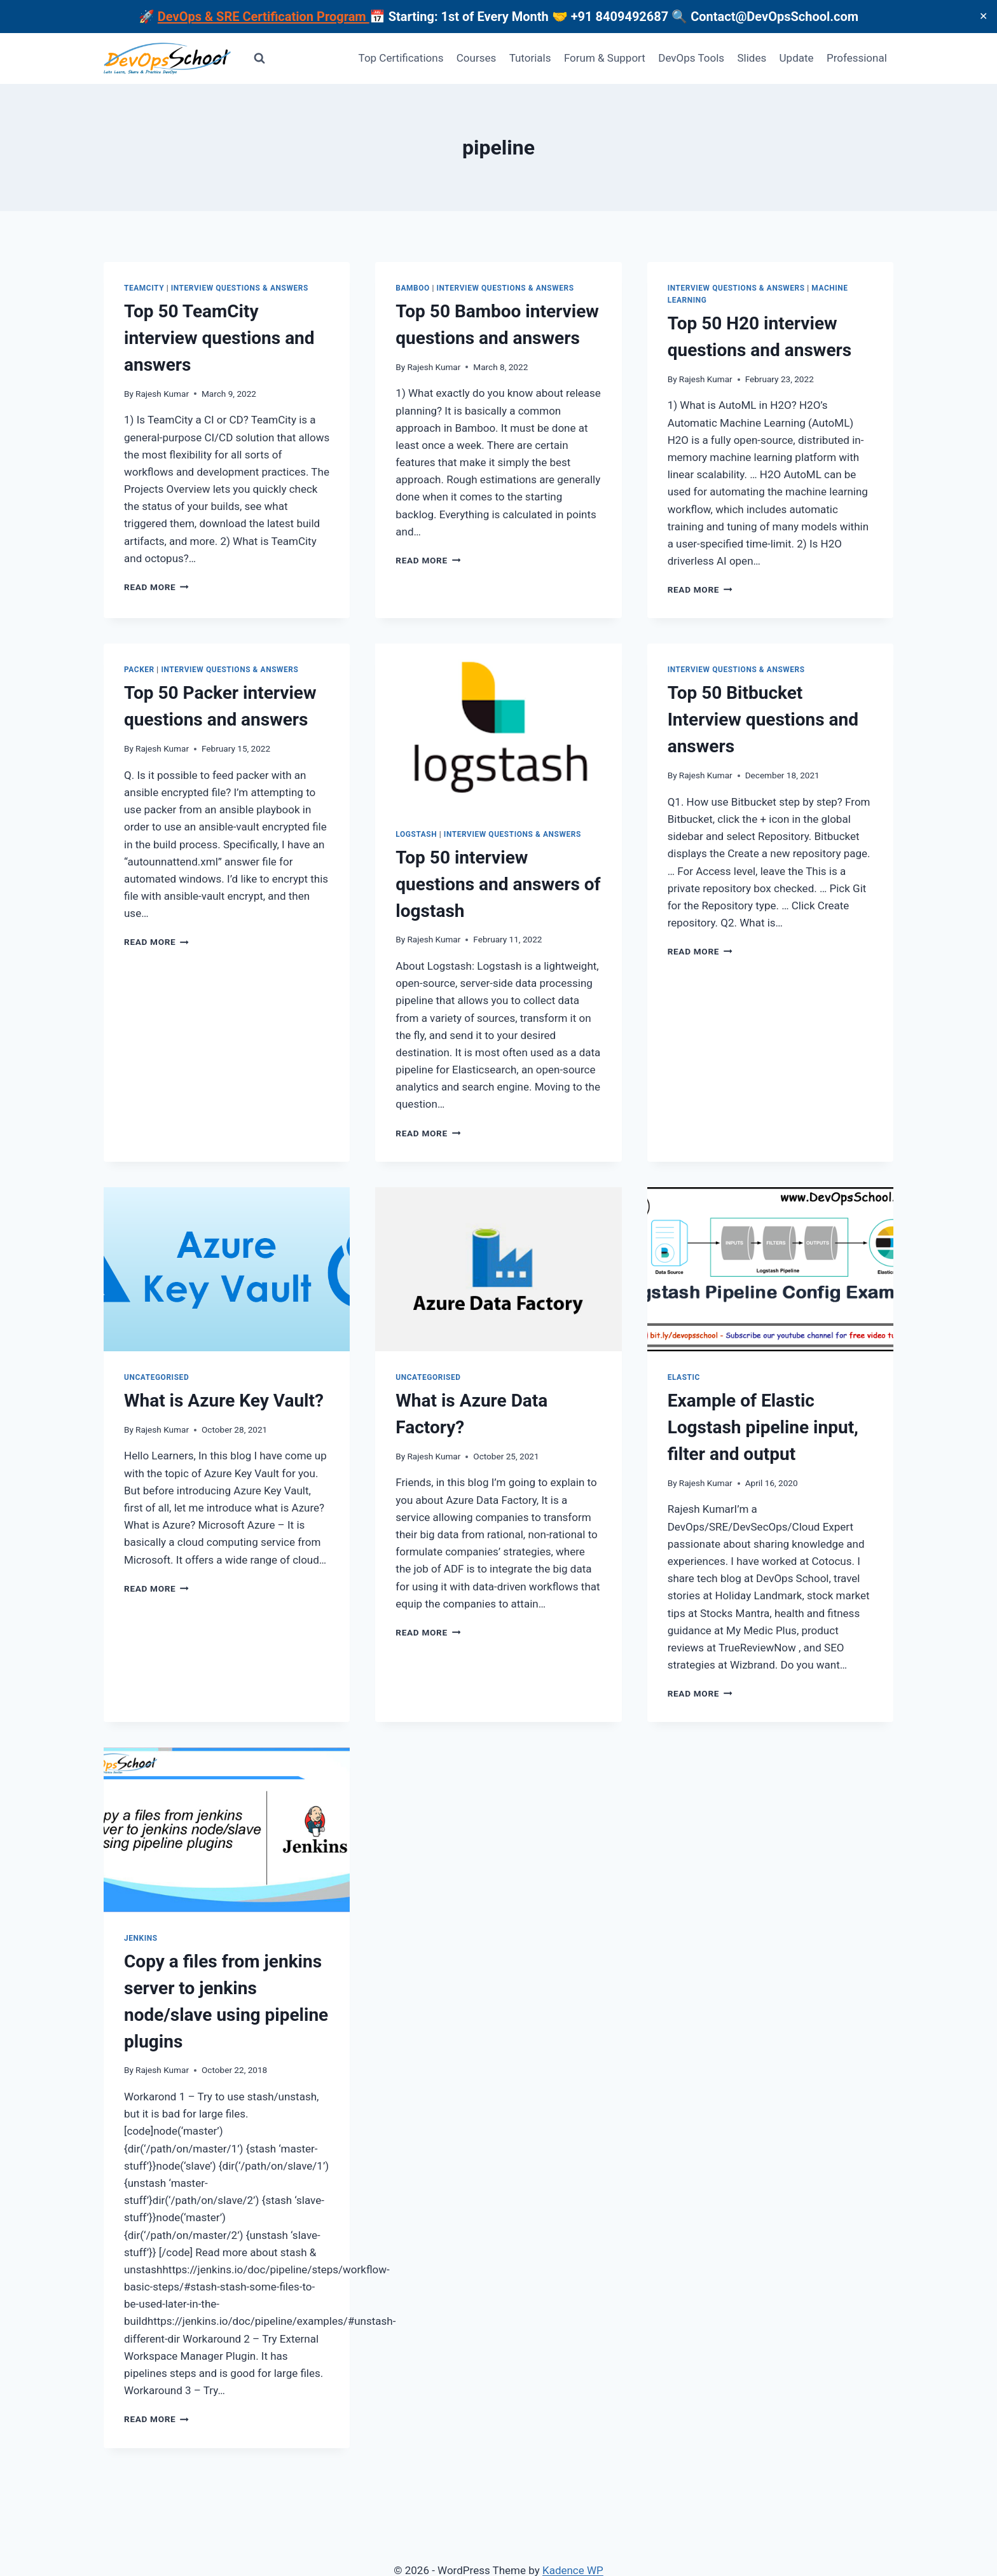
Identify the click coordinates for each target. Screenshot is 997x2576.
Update (797, 58)
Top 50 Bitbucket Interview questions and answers (763, 719)
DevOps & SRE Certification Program (263, 16)
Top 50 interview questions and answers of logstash (497, 884)
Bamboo (412, 288)
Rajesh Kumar (162, 394)
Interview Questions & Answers (239, 288)
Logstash (416, 834)
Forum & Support (604, 58)
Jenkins (141, 1938)
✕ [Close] (983, 16)
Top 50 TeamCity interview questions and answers (219, 338)
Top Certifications (401, 58)
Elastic (684, 1377)
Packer (139, 669)
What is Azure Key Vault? (224, 1400)
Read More (156, 587)
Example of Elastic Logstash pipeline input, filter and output (763, 1427)
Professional (857, 58)
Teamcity (144, 288)
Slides (751, 58)
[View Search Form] (259, 58)
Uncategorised (156, 1377)
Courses (476, 58)
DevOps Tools (691, 58)
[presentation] (498, 726)
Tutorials (530, 58)
